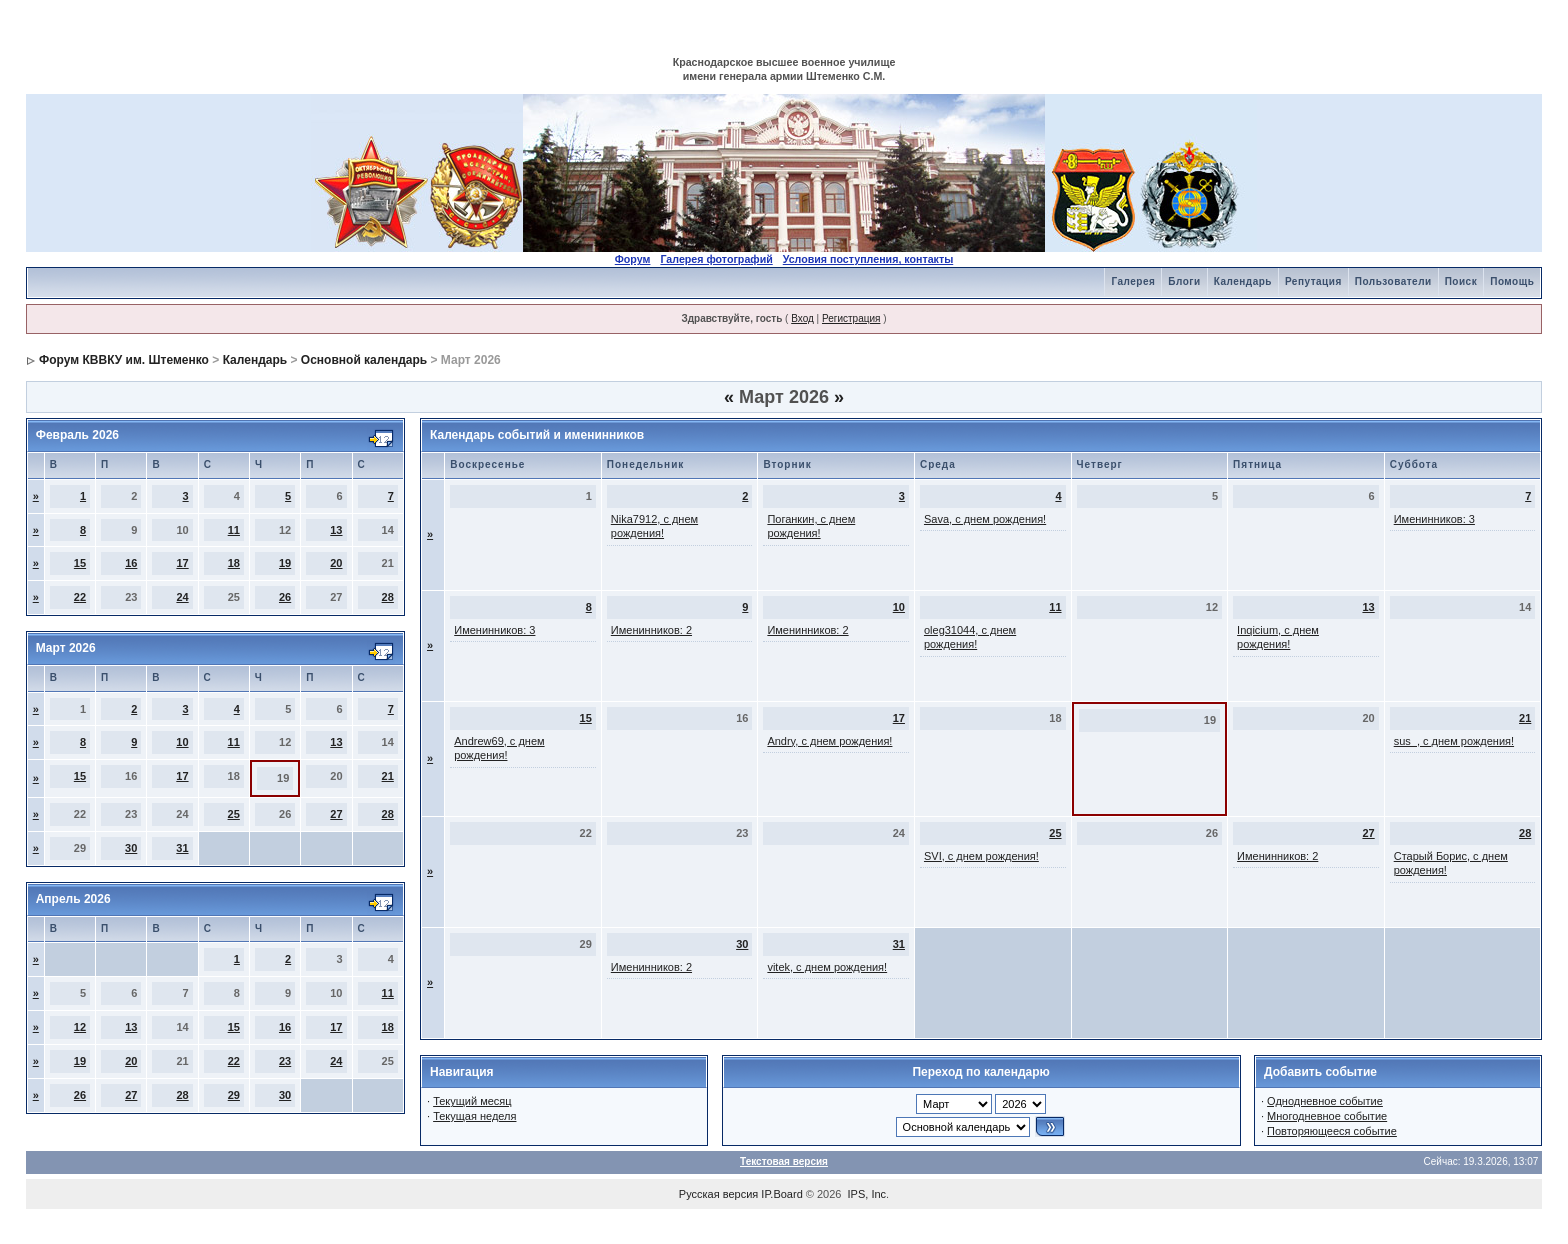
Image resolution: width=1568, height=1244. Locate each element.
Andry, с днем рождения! (829, 741)
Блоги (1184, 281)
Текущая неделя (474, 1116)
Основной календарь (364, 360)
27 (336, 814)
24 (182, 597)
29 (234, 1095)
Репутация (1313, 281)
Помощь (1512, 281)
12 (80, 1027)
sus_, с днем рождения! (1454, 741)
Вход (802, 318)
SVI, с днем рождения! (981, 856)
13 (336, 530)
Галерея (1133, 281)
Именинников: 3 (1434, 519)
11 (234, 530)
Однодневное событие (1325, 1101)
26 (285, 597)
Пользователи (1393, 281)
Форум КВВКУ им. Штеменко (124, 360)
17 (182, 563)
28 (388, 597)
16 (131, 563)
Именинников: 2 (651, 630)
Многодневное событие (1327, 1116)
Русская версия (718, 1194)
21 (388, 776)
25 (234, 814)
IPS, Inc (867, 1194)
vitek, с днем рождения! (827, 967)
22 (80, 597)
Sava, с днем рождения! (985, 519)
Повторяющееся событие (1332, 1131)
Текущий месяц (472, 1101)
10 (182, 742)
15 (80, 563)
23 (285, 1061)
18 (234, 563)
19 (285, 563)
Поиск (1461, 281)
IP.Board (781, 1194)
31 (182, 848)
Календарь (1243, 281)
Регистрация (851, 318)
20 (336, 563)
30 (131, 848)
